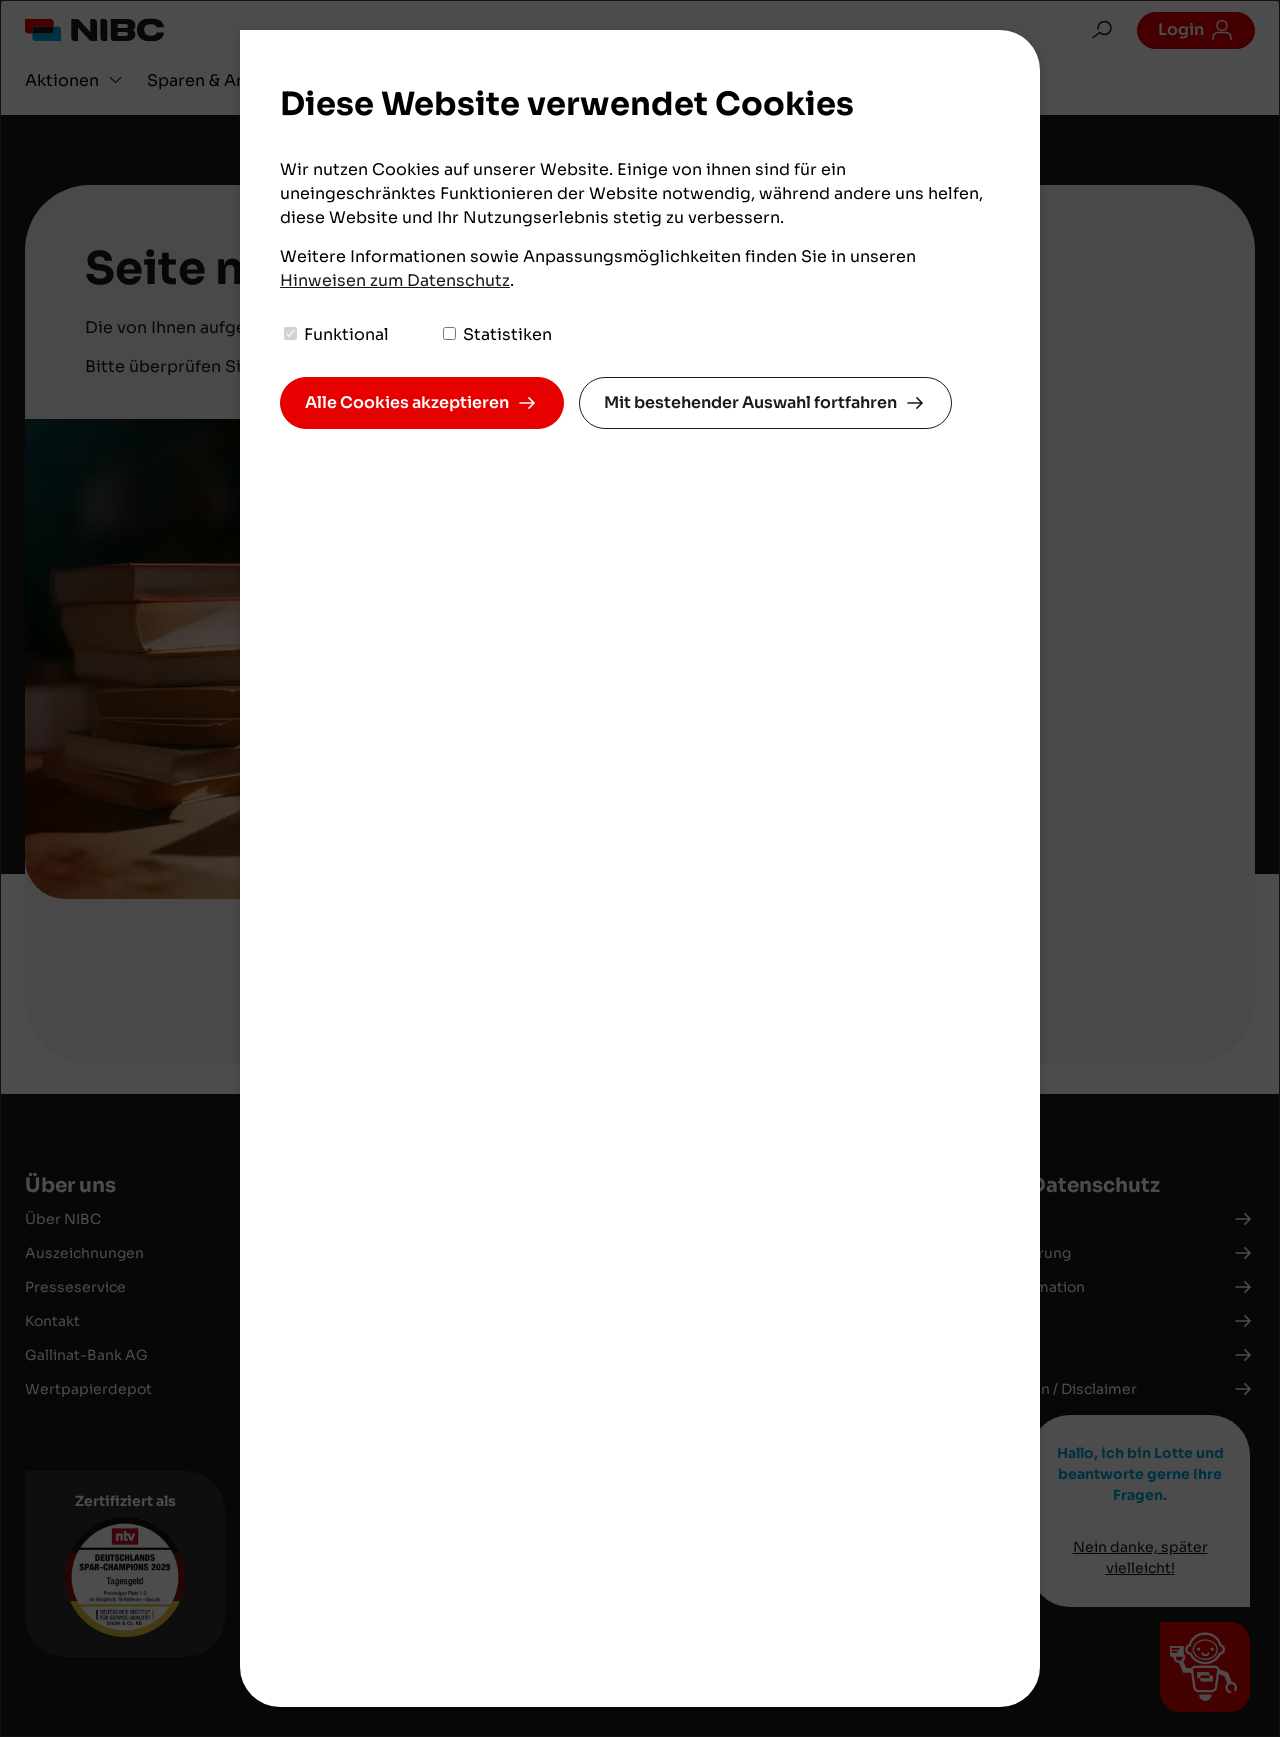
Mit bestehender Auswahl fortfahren (750, 402)
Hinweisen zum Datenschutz (395, 280)
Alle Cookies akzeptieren (407, 402)
